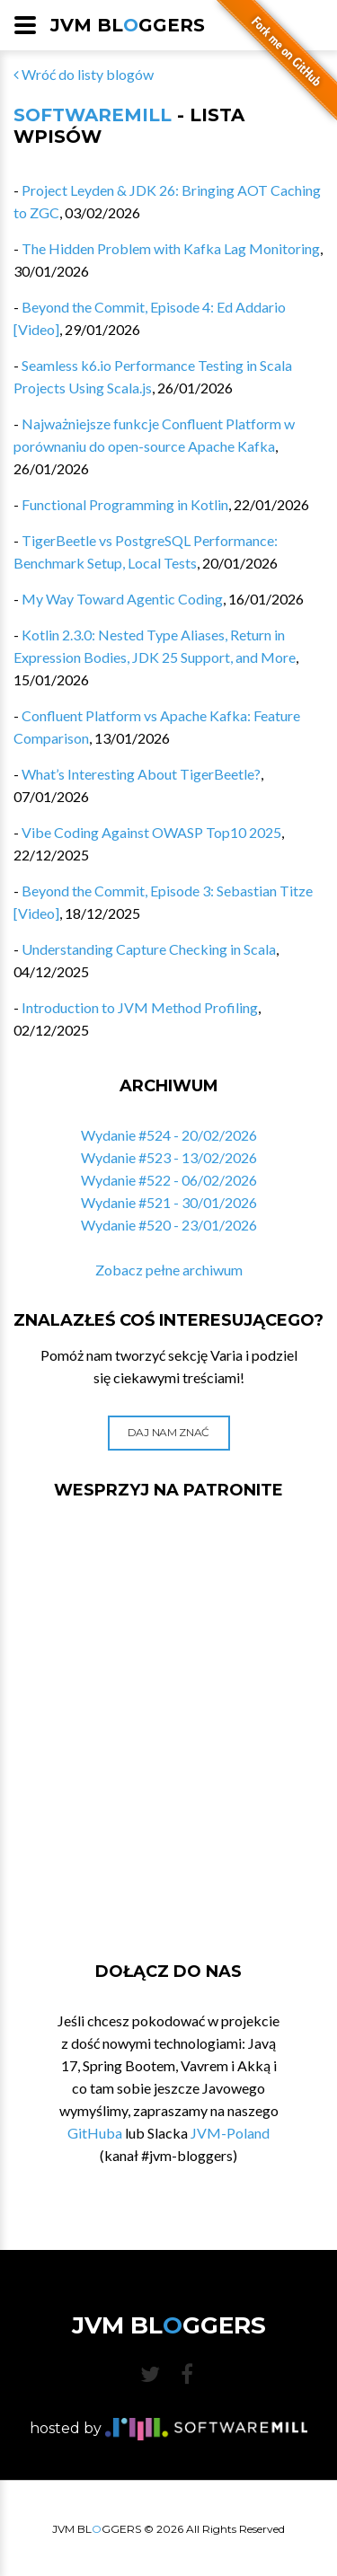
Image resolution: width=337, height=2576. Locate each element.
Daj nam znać (168, 1432)
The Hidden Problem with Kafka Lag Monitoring (171, 248)
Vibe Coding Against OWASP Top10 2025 (151, 832)
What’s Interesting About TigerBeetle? (141, 773)
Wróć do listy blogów (83, 74)
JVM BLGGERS (127, 25)
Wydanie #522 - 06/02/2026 (169, 1179)
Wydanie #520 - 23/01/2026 (169, 1224)
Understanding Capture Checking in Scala (149, 948)
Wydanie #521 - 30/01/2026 (169, 1202)
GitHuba (94, 2132)
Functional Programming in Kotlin (125, 504)
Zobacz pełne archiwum (169, 1269)
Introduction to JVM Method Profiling (140, 1007)
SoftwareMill (92, 115)
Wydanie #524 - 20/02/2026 (169, 1134)
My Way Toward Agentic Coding (122, 598)
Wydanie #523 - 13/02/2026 (169, 1157)
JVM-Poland (230, 2132)
